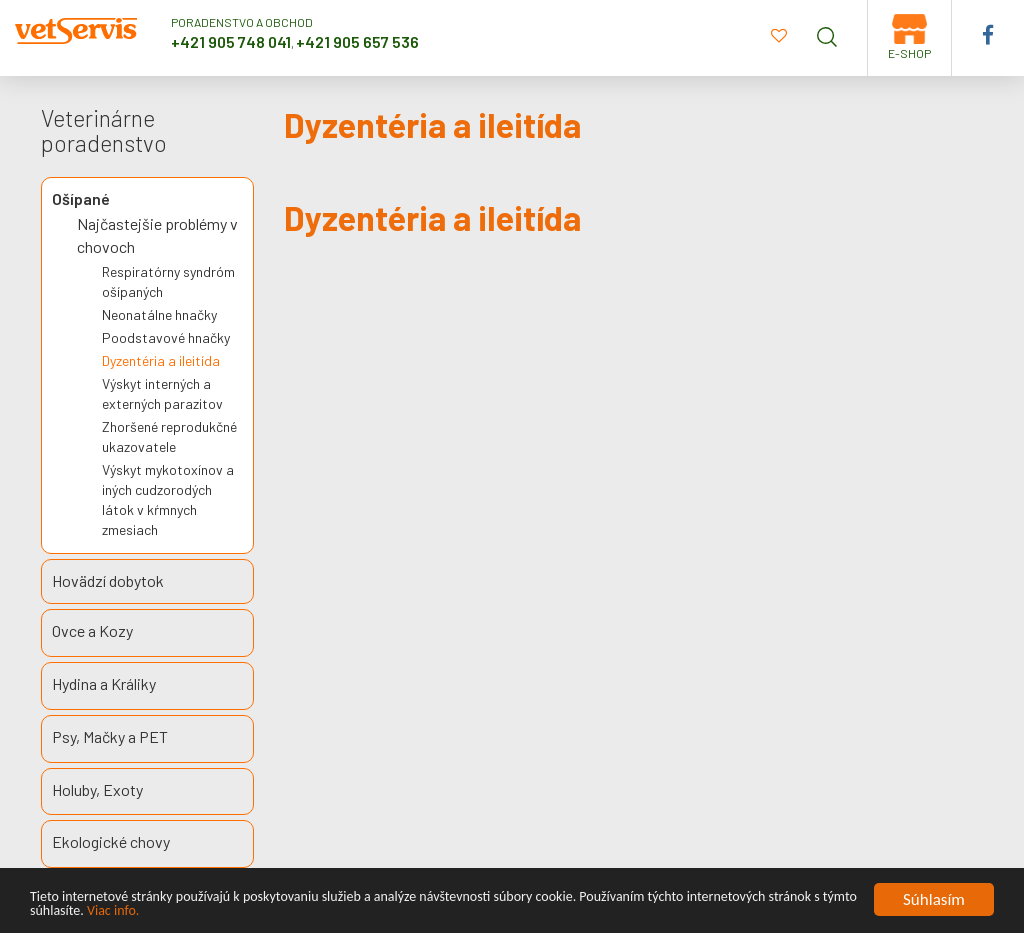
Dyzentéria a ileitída (161, 360)
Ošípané (81, 198)
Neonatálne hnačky (159, 314)
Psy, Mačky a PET (110, 736)
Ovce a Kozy (92, 630)
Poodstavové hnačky (166, 337)
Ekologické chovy (111, 841)
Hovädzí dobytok (108, 580)
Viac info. (113, 911)
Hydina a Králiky (104, 683)
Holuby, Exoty (97, 789)
